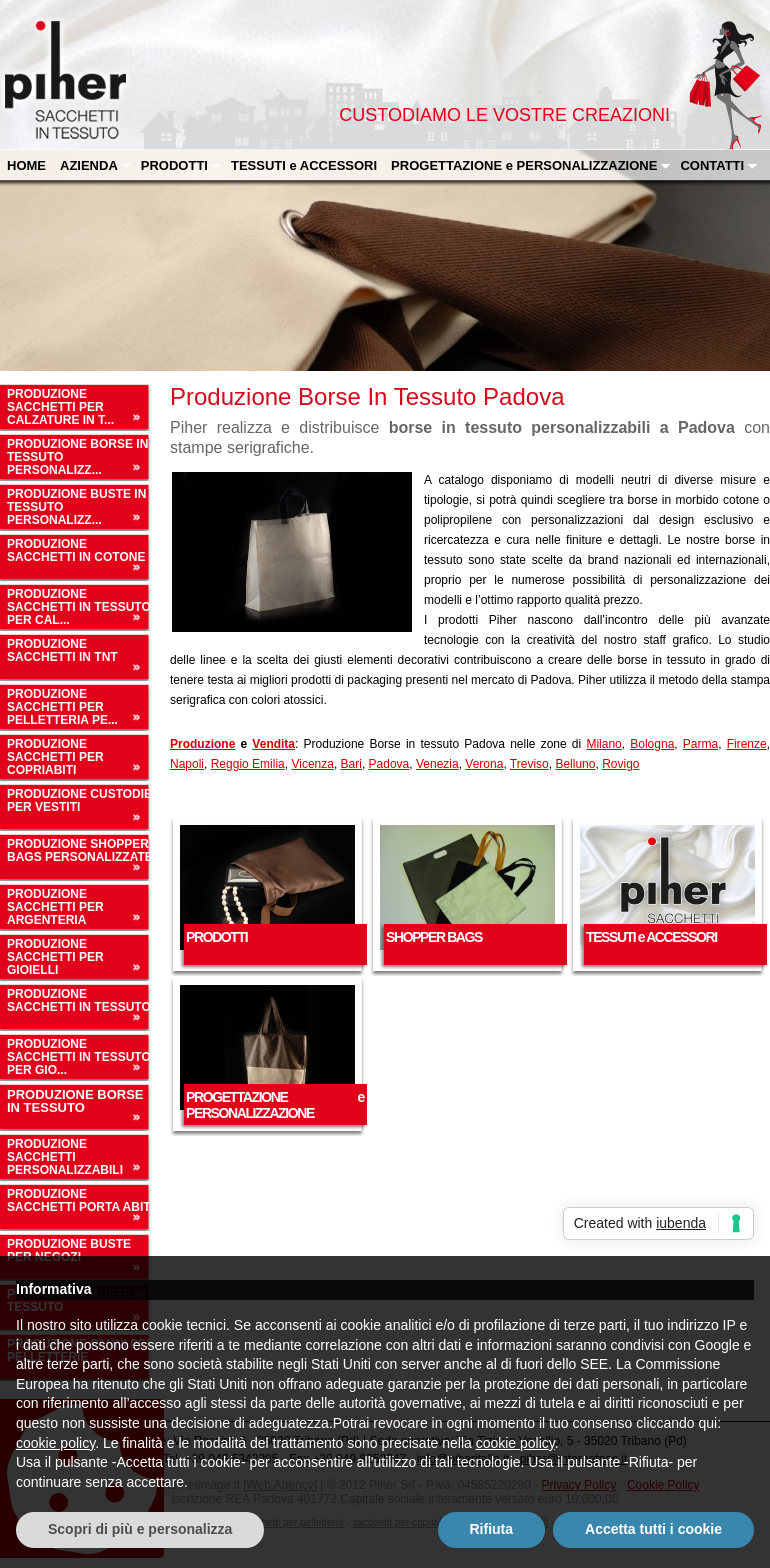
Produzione (202, 744)
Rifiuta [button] (492, 1529)
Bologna (652, 744)
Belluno (575, 764)
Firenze (747, 744)
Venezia (437, 764)
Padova (389, 764)
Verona (484, 764)
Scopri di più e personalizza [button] (140, 1529)
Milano (603, 744)
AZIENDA (96, 165)
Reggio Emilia (248, 764)
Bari (351, 764)
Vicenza (312, 764)
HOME (26, 165)
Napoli (187, 764)
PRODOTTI (181, 165)
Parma (700, 744)
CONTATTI (719, 165)
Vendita (273, 744)
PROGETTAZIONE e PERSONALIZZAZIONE (531, 165)
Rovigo (620, 764)
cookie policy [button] (55, 1443)
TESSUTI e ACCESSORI (304, 165)
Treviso (529, 764)
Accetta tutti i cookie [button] (653, 1529)
